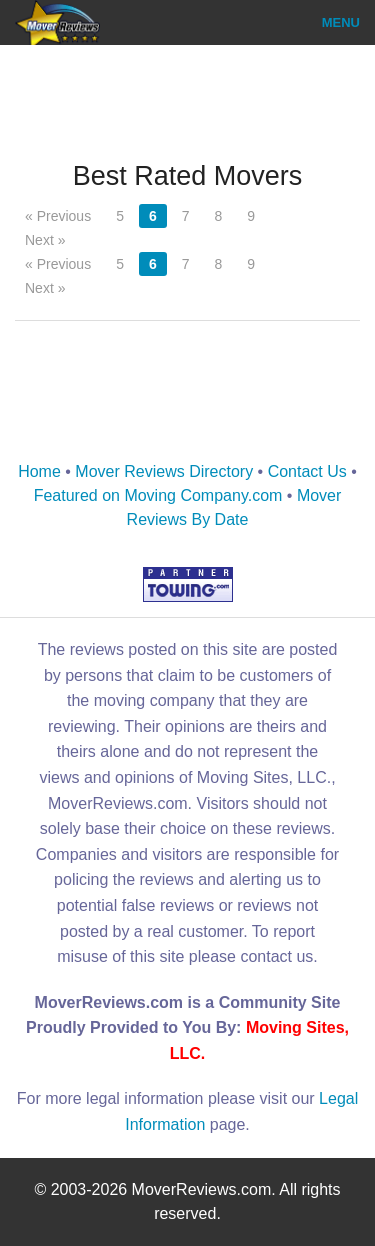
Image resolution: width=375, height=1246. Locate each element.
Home (39, 471)
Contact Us (307, 471)
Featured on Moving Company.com (158, 495)
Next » (45, 240)
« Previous (58, 216)
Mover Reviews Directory (164, 471)
